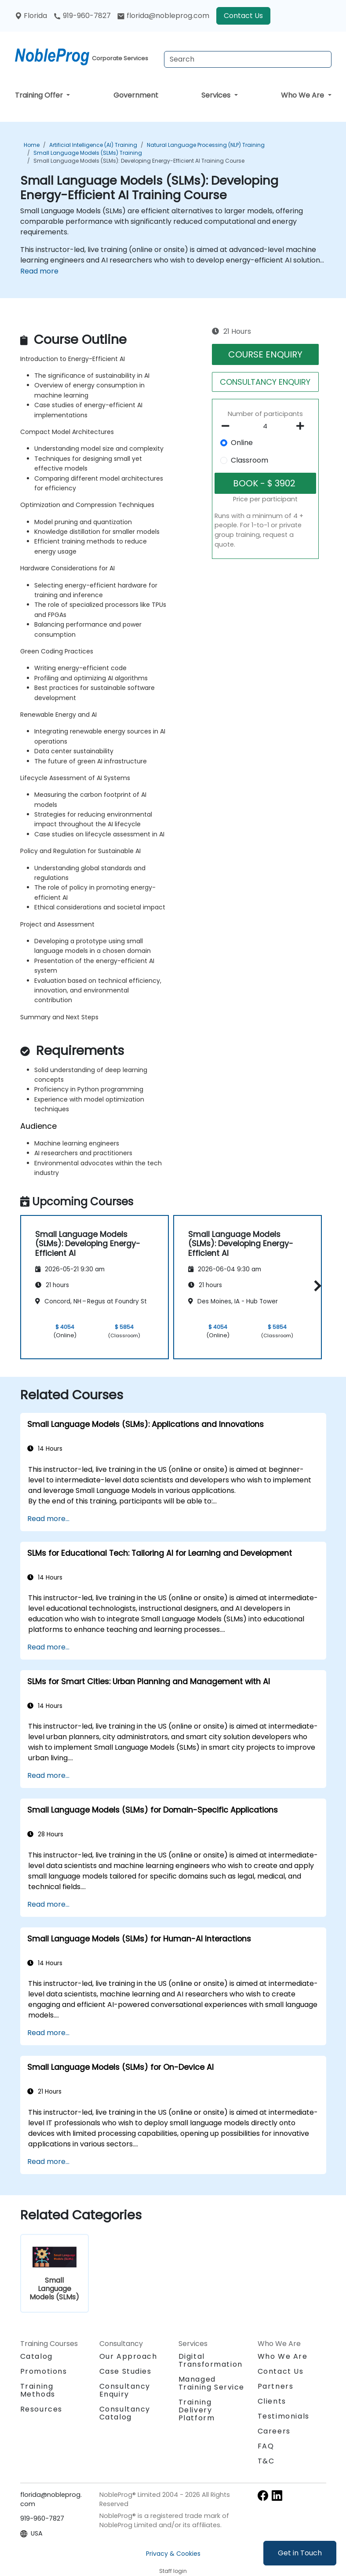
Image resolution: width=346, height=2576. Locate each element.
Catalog (36, 2356)
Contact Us (243, 16)
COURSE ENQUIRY (265, 354)
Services (216, 95)
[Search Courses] (247, 59)
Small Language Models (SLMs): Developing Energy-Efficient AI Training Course (138, 160)
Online (242, 443)
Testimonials (284, 2416)
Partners (276, 2386)
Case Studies (125, 2371)
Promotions (43, 2371)
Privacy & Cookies (173, 2553)
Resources (41, 2409)
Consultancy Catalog (125, 2413)
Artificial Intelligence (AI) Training (93, 145)
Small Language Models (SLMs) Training (87, 153)
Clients (272, 2401)
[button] (315, 1285)
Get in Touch (300, 2553)
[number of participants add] (302, 426)
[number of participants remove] (228, 426)
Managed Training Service (211, 2383)
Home (32, 145)
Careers (274, 2431)
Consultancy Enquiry (125, 2390)
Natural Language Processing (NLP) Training (206, 145)
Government (135, 95)
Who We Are (303, 95)
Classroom (249, 460)
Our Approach (128, 2356)
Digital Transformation (210, 2360)
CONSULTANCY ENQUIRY (265, 381)
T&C (266, 2461)
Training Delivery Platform (196, 2410)
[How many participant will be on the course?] (265, 426)
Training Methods (37, 2390)
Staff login (173, 2571)
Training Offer (40, 95)
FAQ (266, 2446)
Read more (39, 271)
